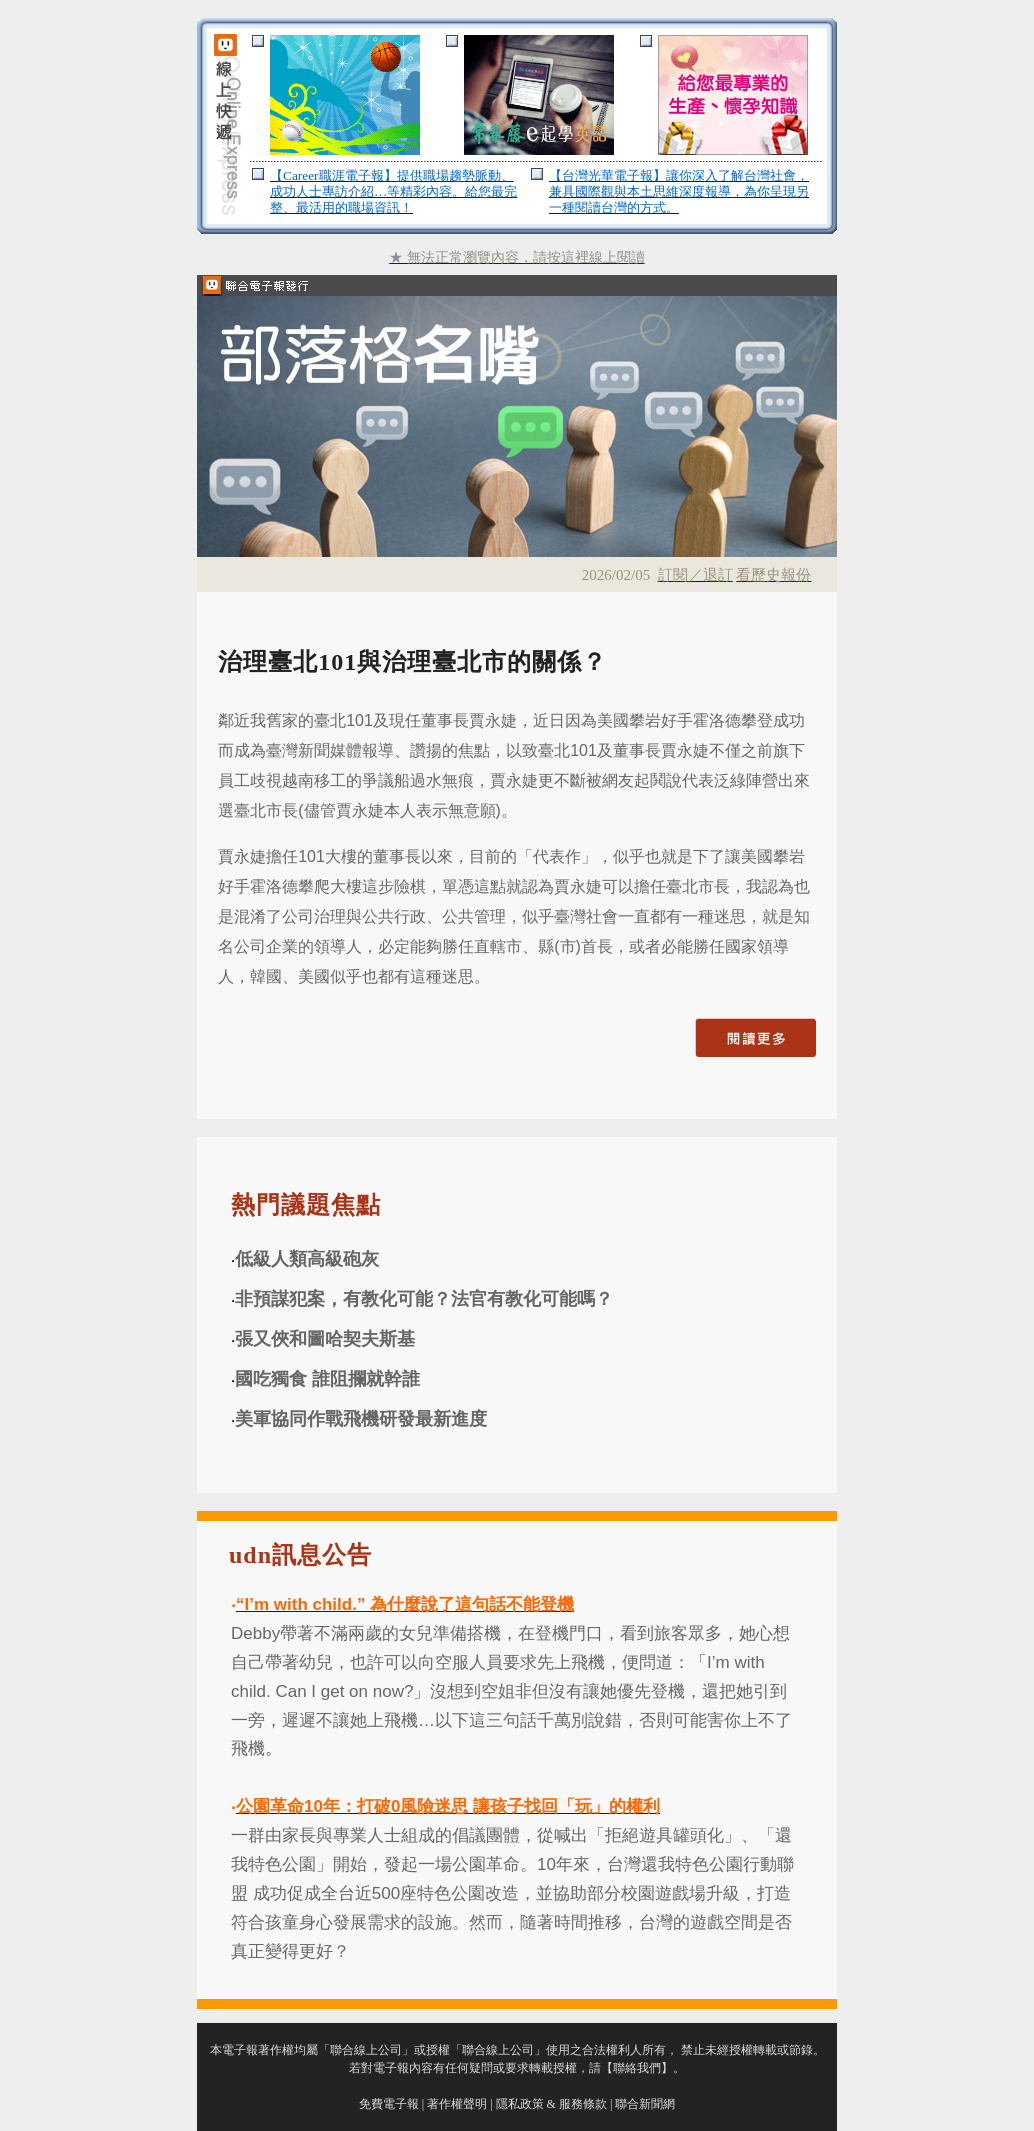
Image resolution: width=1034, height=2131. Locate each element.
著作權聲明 (457, 2104)
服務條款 (583, 2104)
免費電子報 (389, 2104)
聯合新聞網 (645, 2104)
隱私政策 (520, 2104)
